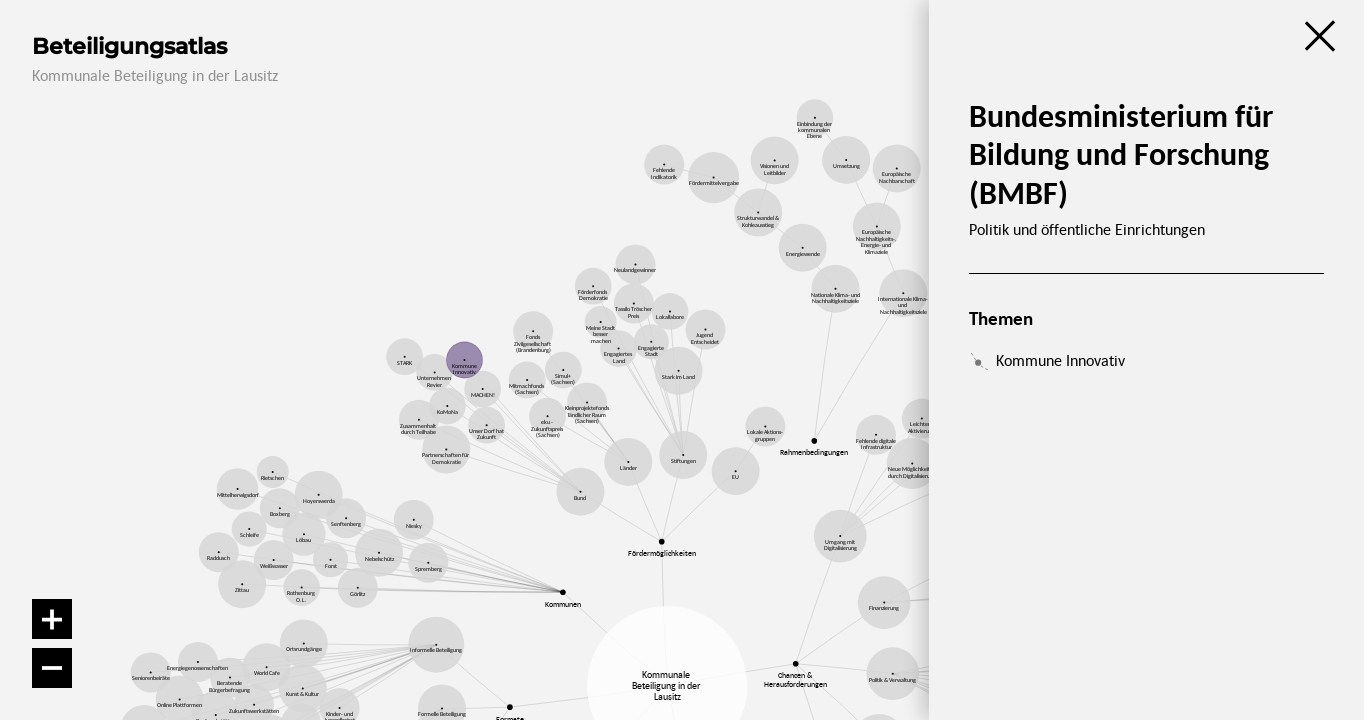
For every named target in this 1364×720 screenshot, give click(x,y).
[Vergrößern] (52, 619)
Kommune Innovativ (1060, 360)
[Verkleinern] (52, 668)
